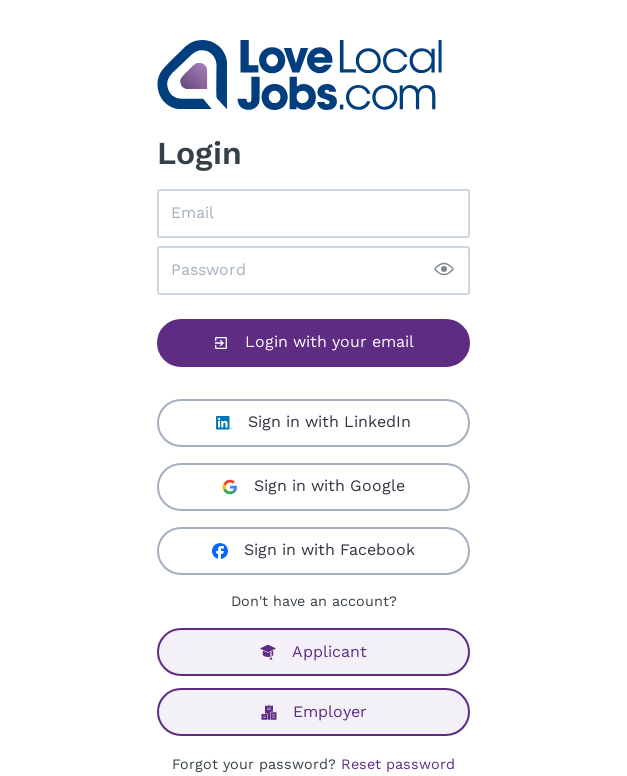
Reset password (398, 764)
